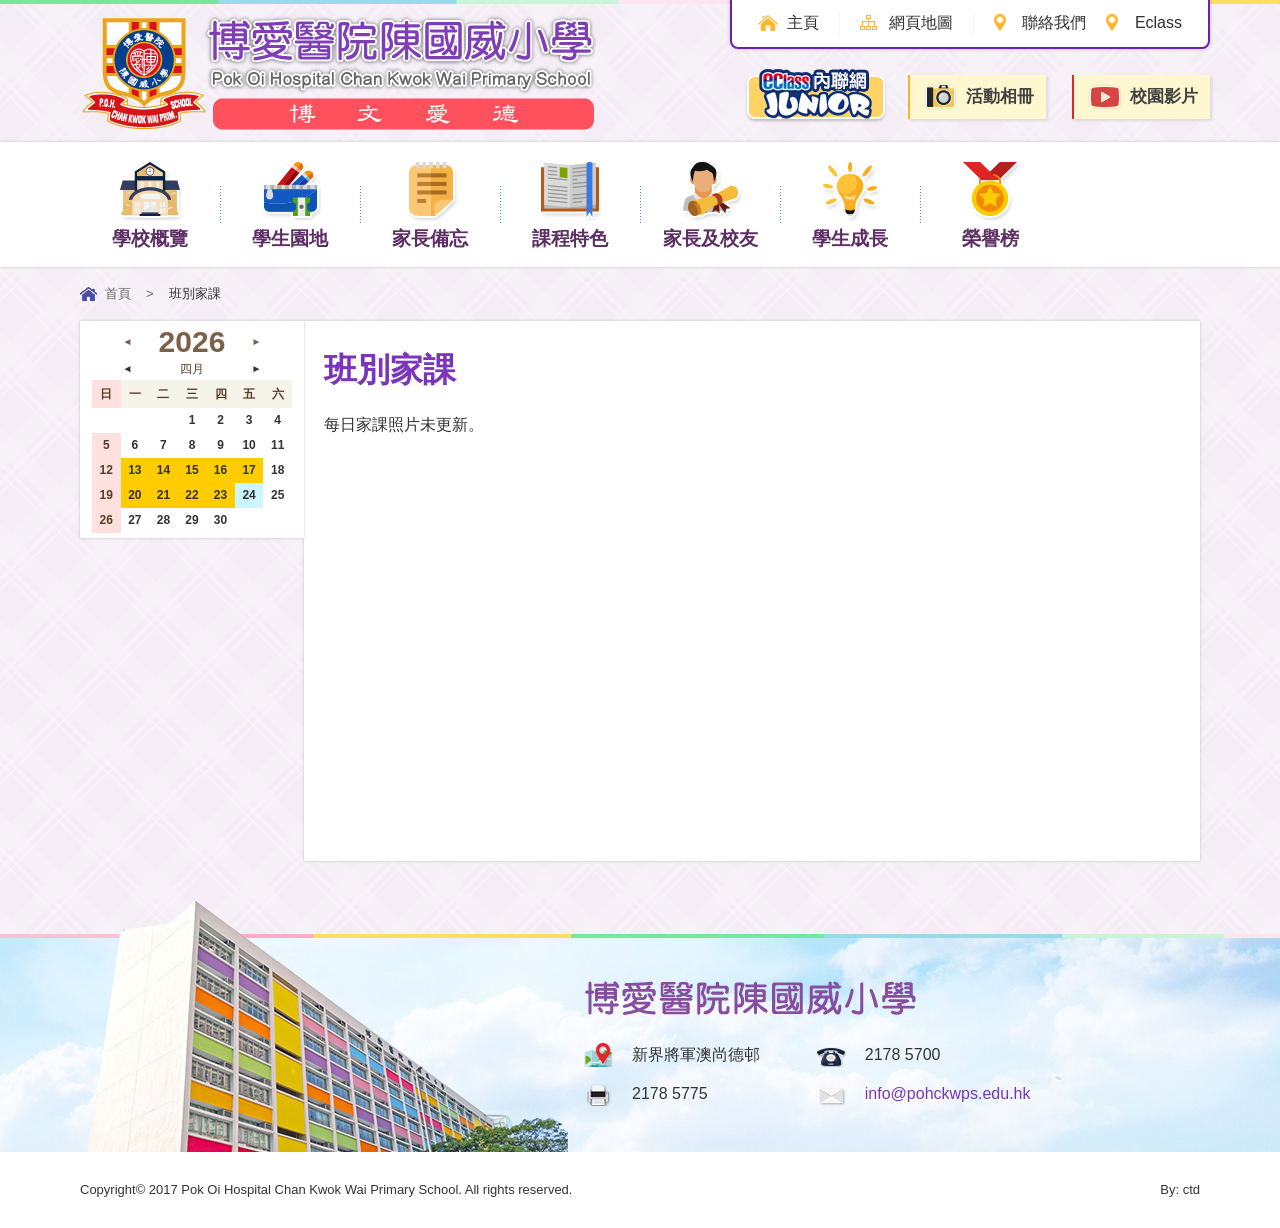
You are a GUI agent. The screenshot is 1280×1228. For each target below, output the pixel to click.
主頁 (799, 22)
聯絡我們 (1053, 22)
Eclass (1158, 22)
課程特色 (570, 203)
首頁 (118, 293)
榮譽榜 (990, 203)
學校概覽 (150, 203)
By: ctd (1180, 1189)
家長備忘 (430, 203)
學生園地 (290, 203)
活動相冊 (979, 96)
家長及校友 (710, 203)
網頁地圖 (918, 22)
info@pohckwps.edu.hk (948, 1093)
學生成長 (850, 203)
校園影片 (1143, 97)
